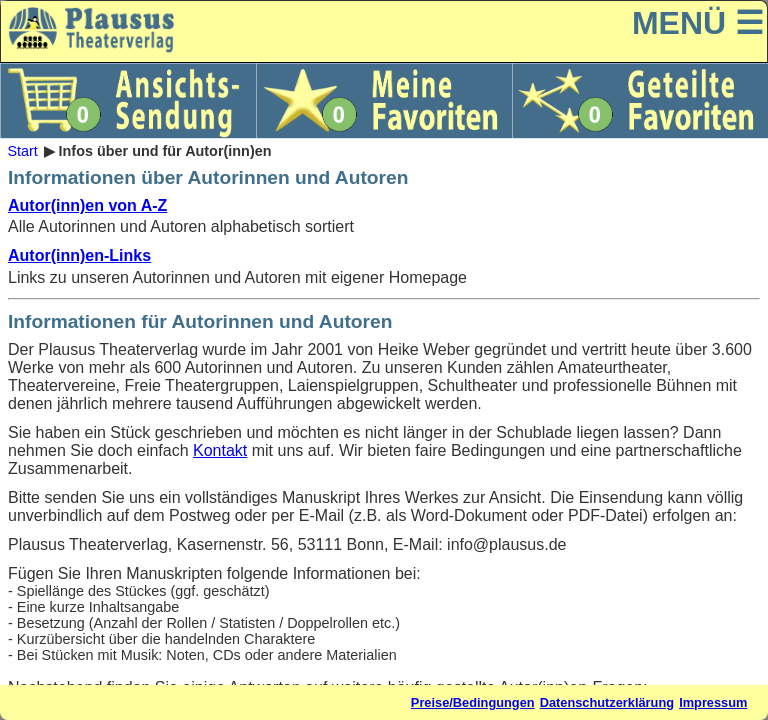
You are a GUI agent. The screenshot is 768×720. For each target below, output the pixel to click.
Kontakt (220, 450)
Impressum (713, 702)
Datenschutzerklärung (607, 702)
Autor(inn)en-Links (79, 255)
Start (22, 151)
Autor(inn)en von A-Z (87, 205)
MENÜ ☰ (698, 23)
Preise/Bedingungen (473, 702)
